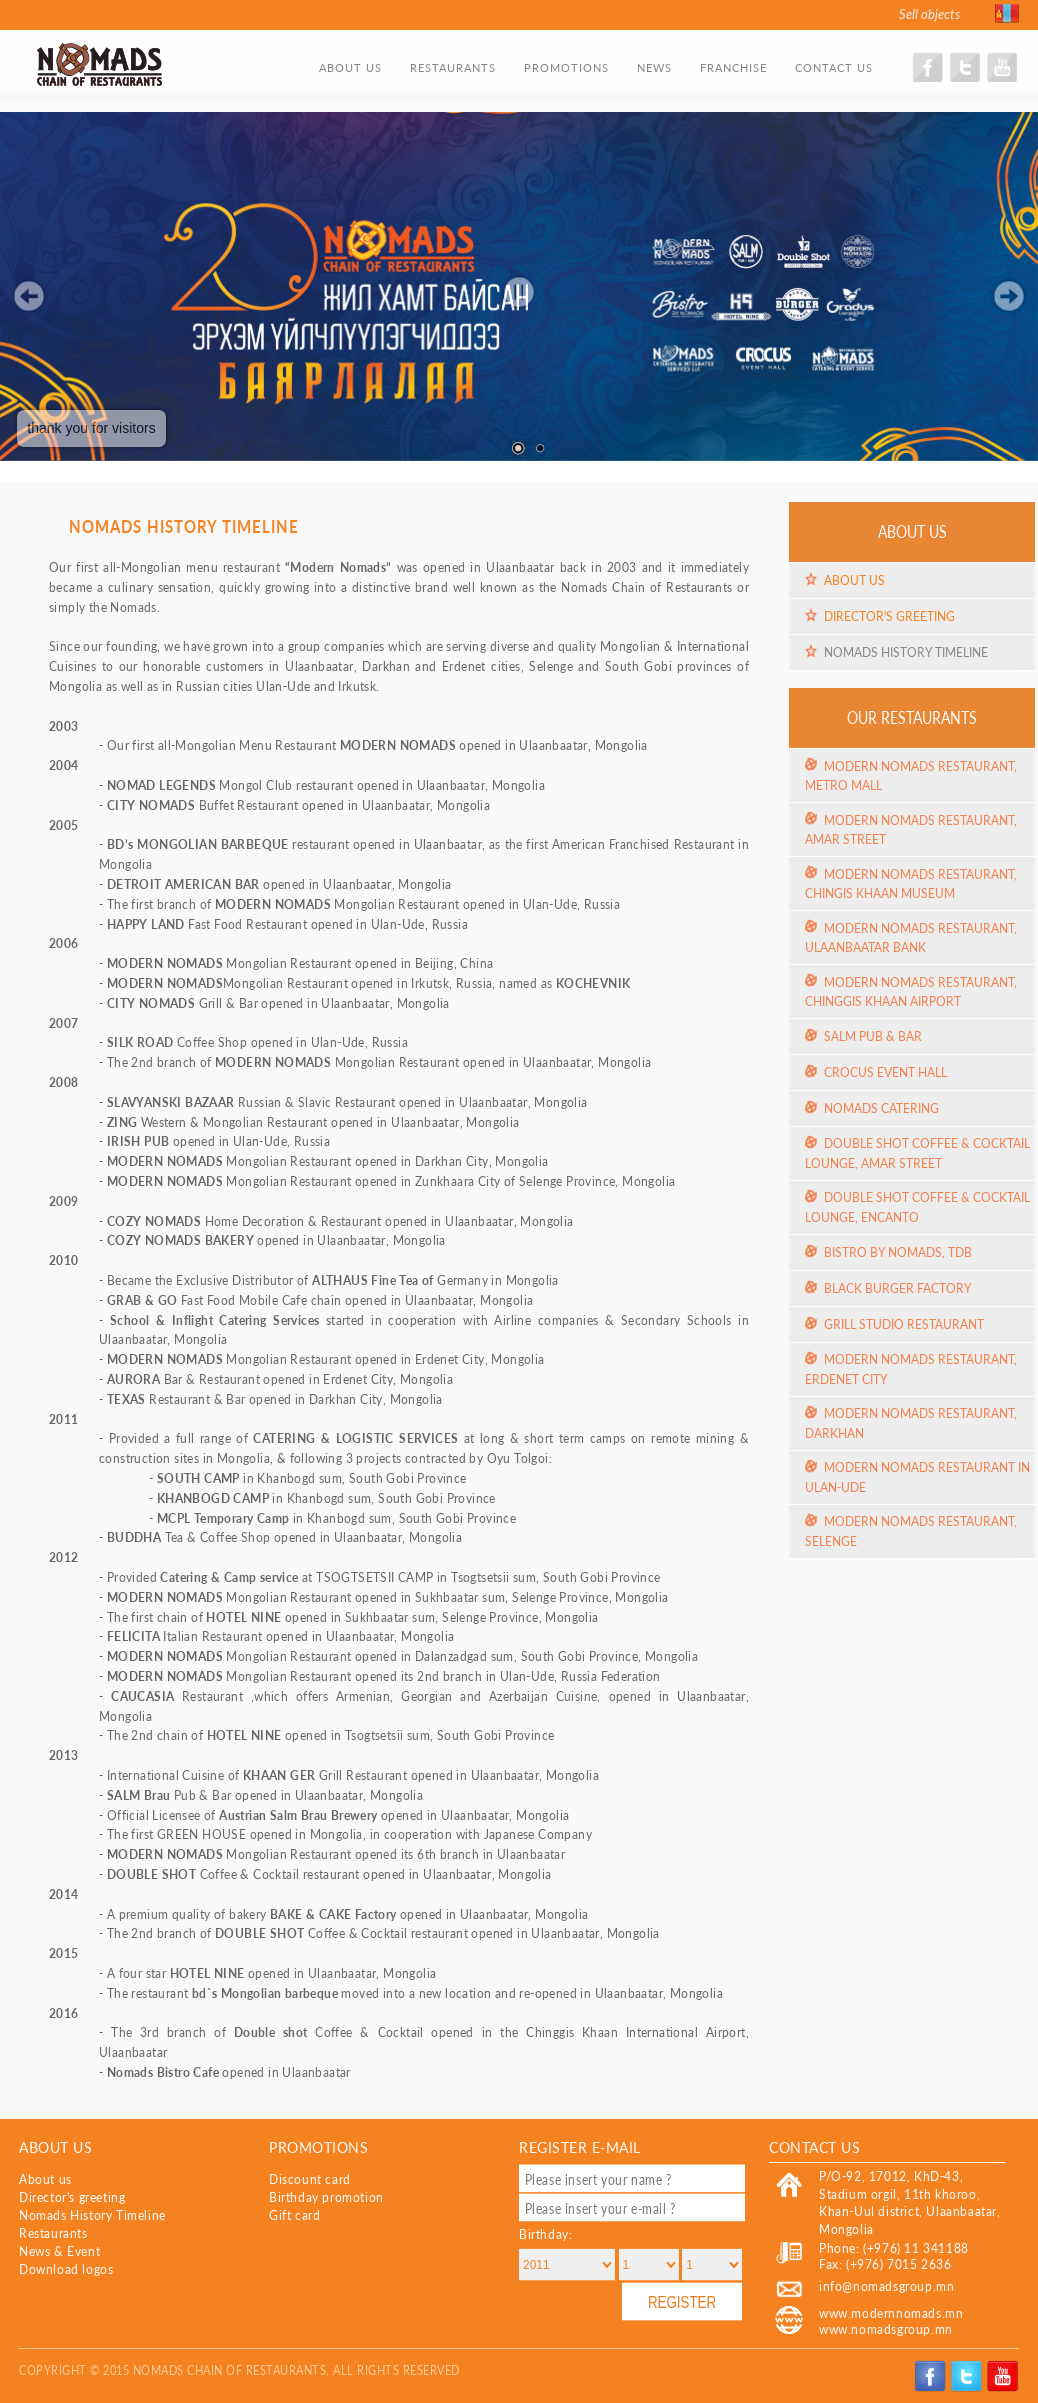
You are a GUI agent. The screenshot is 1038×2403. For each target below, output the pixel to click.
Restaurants (453, 67)
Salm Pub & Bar (873, 1036)
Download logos (66, 2269)
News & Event (59, 2251)
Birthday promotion (326, 2197)
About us (350, 67)
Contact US (814, 2146)
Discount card (310, 2179)
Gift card (294, 2215)
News (654, 67)
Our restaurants (912, 717)
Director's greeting (889, 616)
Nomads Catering (881, 1108)
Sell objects (929, 14)
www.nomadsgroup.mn (886, 2329)
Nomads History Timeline (906, 652)
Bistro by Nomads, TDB (898, 1252)
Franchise (733, 67)
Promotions (566, 67)
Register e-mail (580, 2146)
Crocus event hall (885, 1072)
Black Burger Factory (897, 1288)
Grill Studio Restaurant (904, 1324)
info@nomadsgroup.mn (886, 2286)
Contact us (834, 67)
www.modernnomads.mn (891, 2313)
